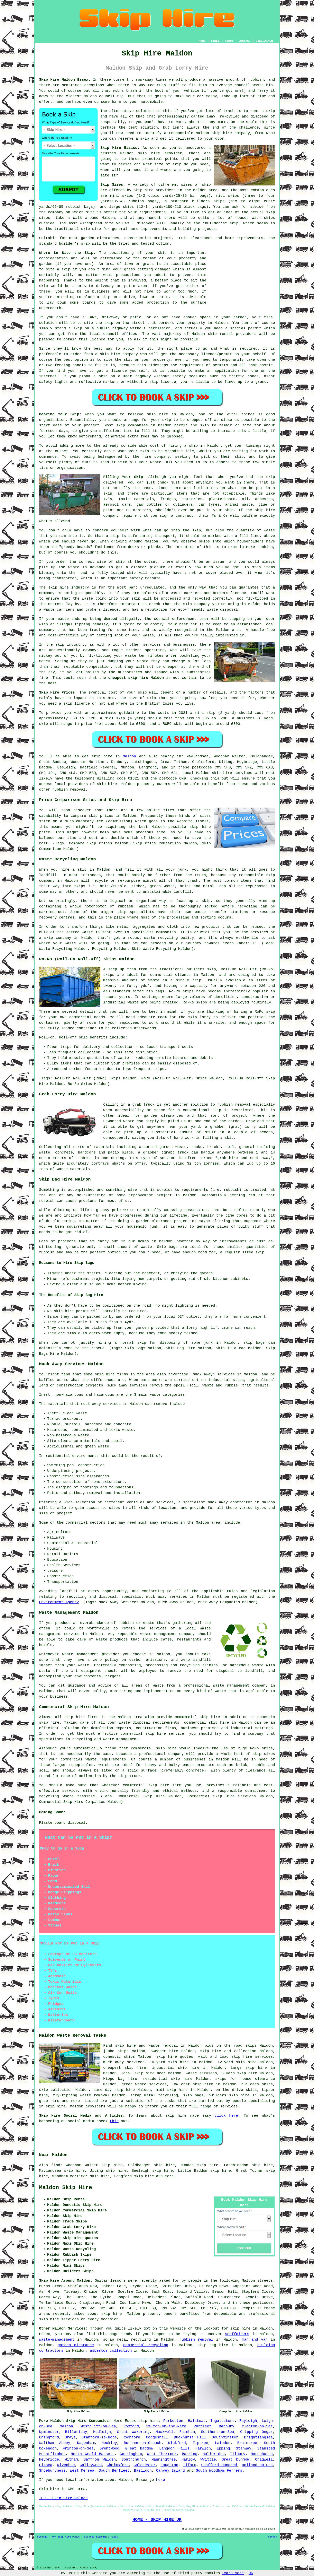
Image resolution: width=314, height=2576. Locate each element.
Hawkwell (164, 2432)
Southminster (225, 2437)
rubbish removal (196, 2340)
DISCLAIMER (264, 41)
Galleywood (91, 2465)
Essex (130, 2421)
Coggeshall (157, 2437)
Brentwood (109, 2448)
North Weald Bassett (92, 2454)
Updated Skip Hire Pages (101, 2536)
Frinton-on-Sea (78, 2448)
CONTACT (245, 41)
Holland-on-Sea (257, 2465)
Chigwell (264, 2459)
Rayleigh (248, 2421)
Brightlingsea (258, 2437)
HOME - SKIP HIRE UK (157, 2519)
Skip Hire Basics (118, 148)
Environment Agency (59, 1602)
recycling (168, 2095)
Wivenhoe (66, 2465)
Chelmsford (118, 2465)
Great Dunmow (235, 2459)
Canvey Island (170, 2471)
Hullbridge (214, 2454)
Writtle (208, 2459)
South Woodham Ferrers (219, 2471)
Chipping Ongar (256, 2432)
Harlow (188, 2459)
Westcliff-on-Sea (98, 2426)
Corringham (131, 2454)
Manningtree (163, 2459)
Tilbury (238, 2454)
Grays (70, 2437)
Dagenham (86, 2443)
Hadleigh (102, 2432)
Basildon (143, 2471)
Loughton (169, 2465)
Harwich (203, 2448)
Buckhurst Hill (190, 2437)
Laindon (222, 2443)
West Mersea (82, 2471)
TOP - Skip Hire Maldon (63, 2498)
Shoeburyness (52, 2471)
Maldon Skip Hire (65, 2188)
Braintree (247, 2443)
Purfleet (202, 2426)
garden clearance (76, 2345)
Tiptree (200, 2443)
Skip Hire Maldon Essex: (65, 80)
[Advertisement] (242, 275)
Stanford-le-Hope (99, 2437)
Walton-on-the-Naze (166, 2426)
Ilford (189, 2465)
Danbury (226, 2426)
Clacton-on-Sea (257, 2426)
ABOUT (229, 41)
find (55, 2165)
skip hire (125, 2046)
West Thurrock (162, 2454)
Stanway (243, 2448)
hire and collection (234, 2051)
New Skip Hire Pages (66, 2536)
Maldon (129, 756)
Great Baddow (139, 2448)
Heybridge (49, 2459)
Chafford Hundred (219, 2465)
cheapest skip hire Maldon (136, 678)
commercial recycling (145, 2345)
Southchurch (133, 2459)
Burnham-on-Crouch (142, 2443)
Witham (71, 2459)
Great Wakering (133, 2432)
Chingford (49, 2437)
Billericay (76, 2432)
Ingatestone (222, 2421)
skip (128, 360)
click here (226, 2116)
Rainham (187, 2432)
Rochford (131, 2437)
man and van (255, 2340)
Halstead (196, 2421)
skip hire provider (160, 153)
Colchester (144, 2465)
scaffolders (237, 2334)
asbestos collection (111, 2351)
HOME (202, 41)
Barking (189, 2454)
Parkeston (173, 2421)
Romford (131, 2426)
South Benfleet (114, 2471)
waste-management (56, 2340)
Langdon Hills (174, 2448)
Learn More (233, 2573)
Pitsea (45, 2465)
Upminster (49, 2432)
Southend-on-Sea (217, 2432)
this (114, 2121)
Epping (223, 2448)
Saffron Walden (100, 2459)
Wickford (177, 2443)
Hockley (109, 2443)
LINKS (215, 41)
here (160, 2480)
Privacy (272, 2536)
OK (251, 2573)
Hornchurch (262, 2454)
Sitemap (42, 2536)
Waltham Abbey (54, 2443)
